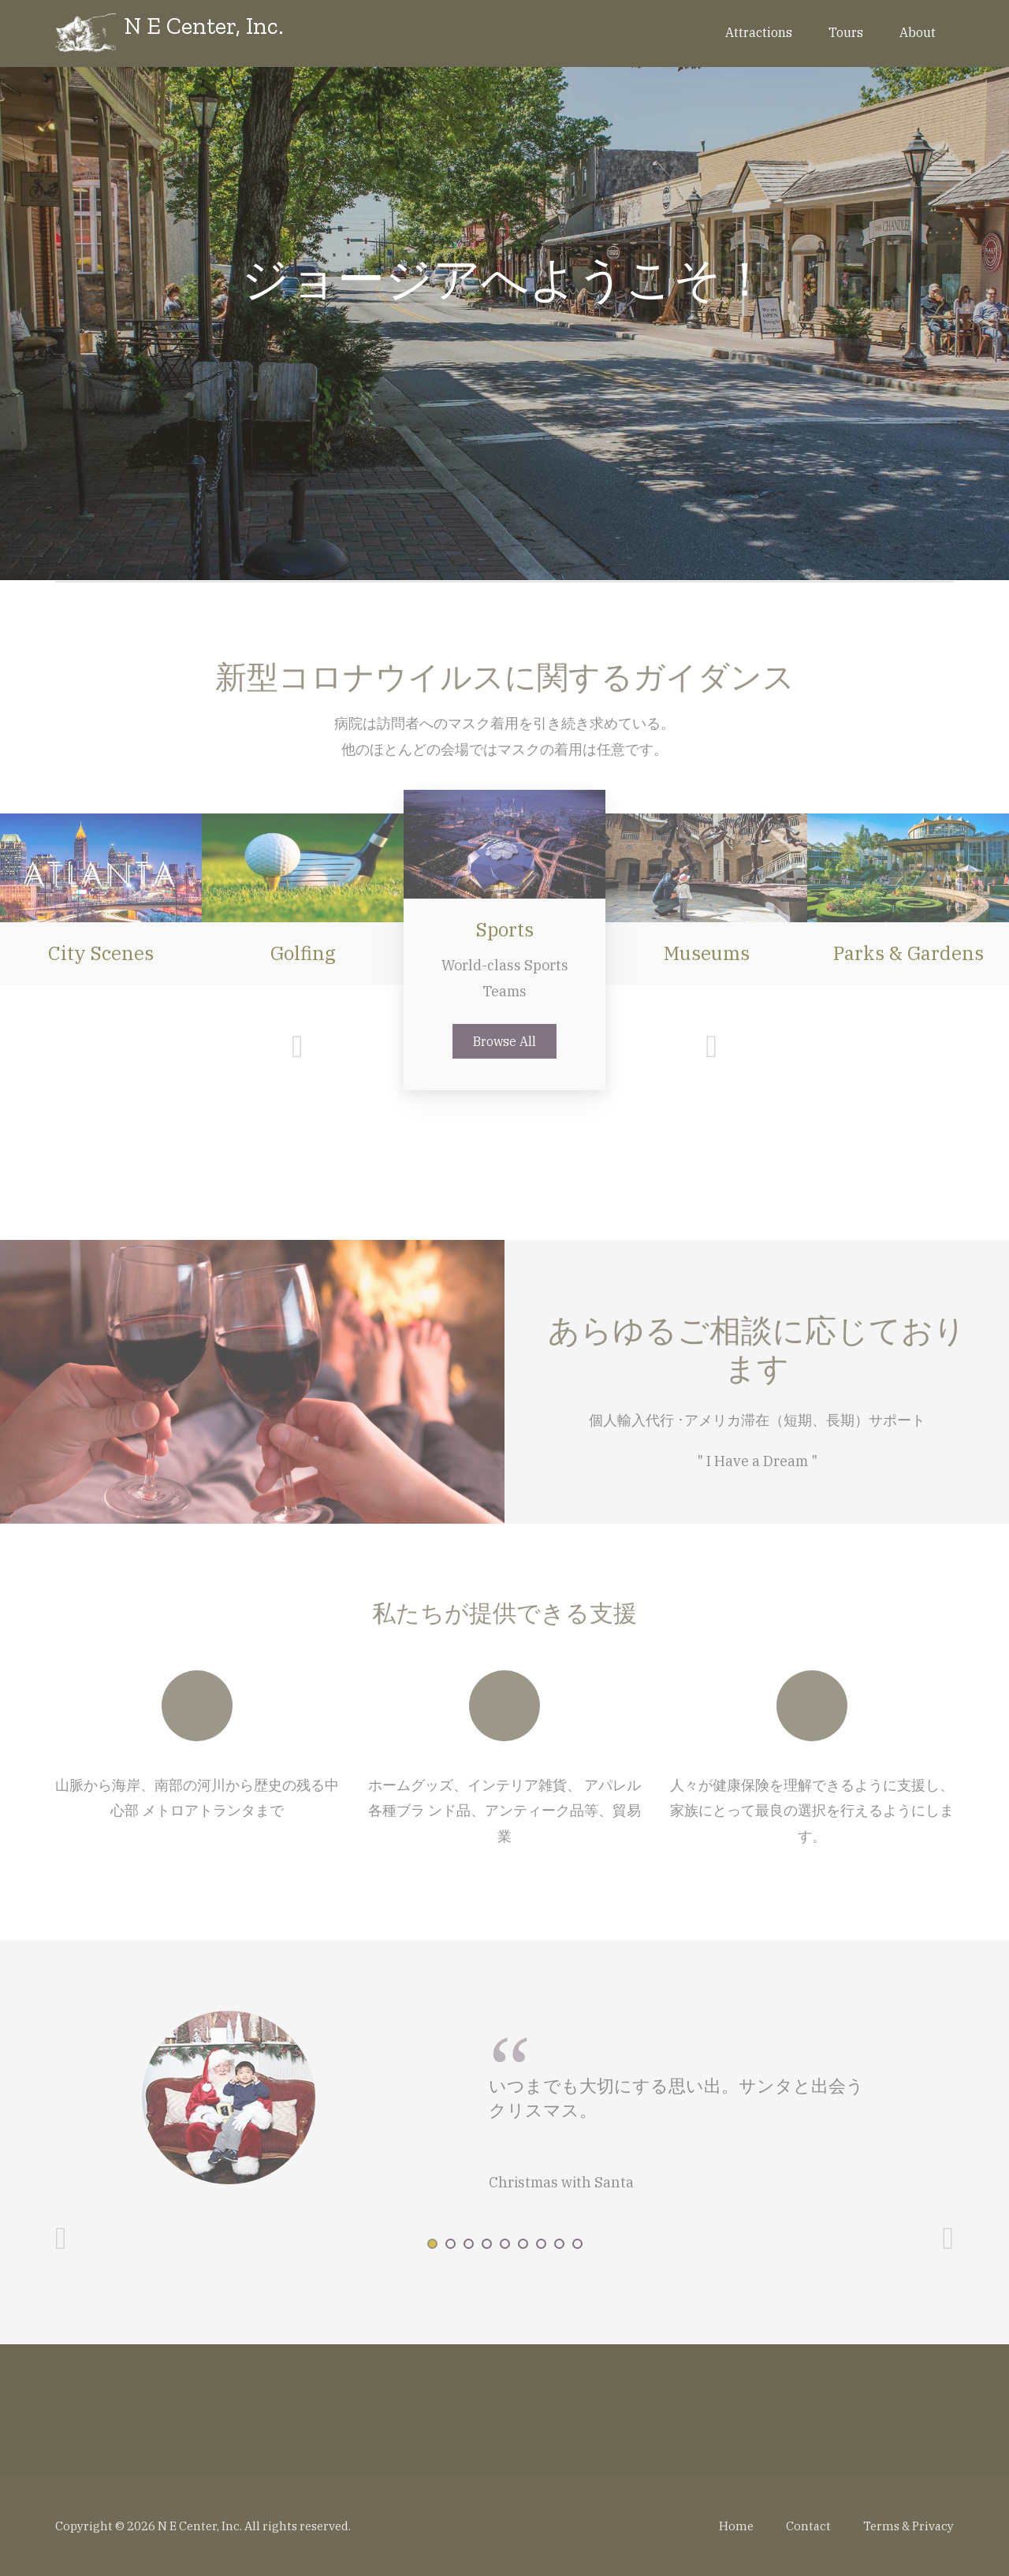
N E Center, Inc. (204, 26)
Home (736, 2525)
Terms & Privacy (908, 2525)
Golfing (303, 953)
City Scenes (101, 953)
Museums (707, 953)
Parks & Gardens (908, 953)
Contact (808, 2525)
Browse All (504, 1041)
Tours (845, 32)
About (917, 32)
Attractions (758, 32)
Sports (505, 929)
